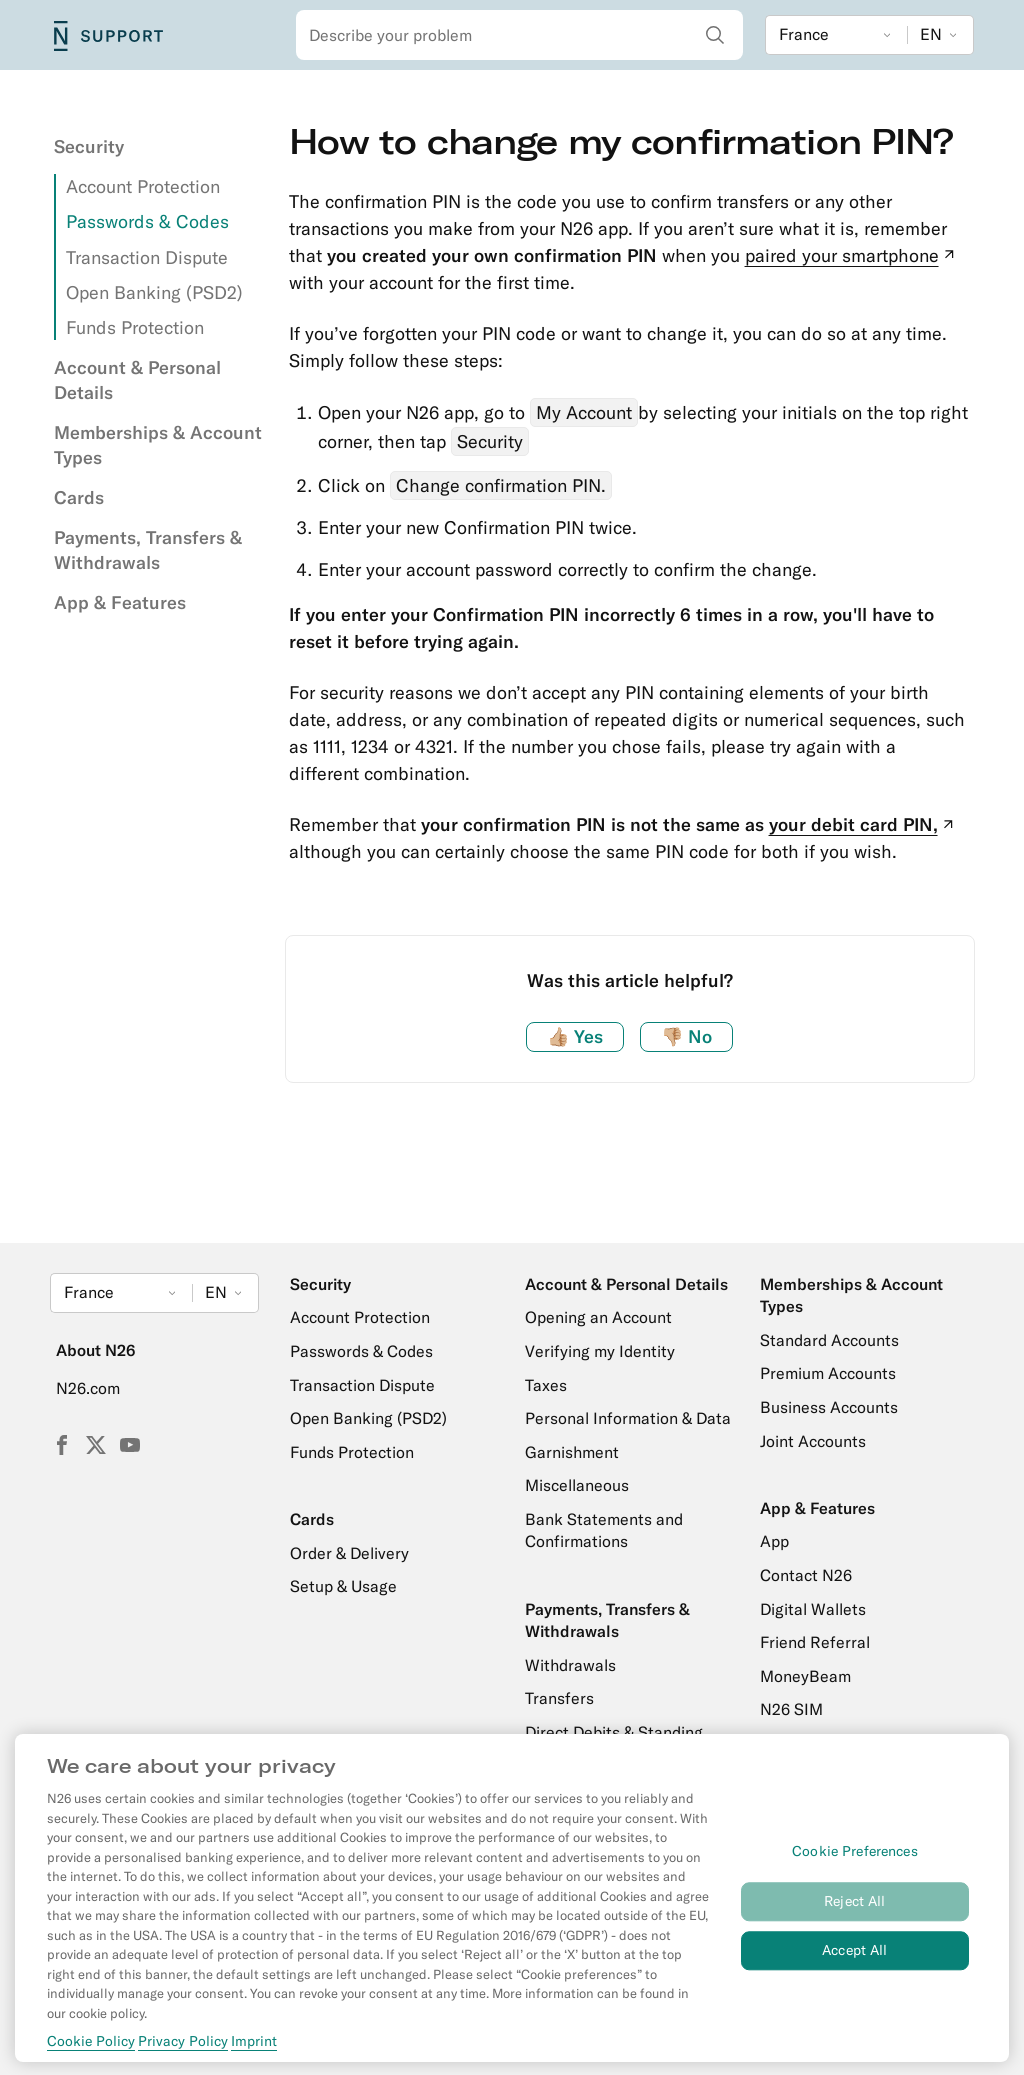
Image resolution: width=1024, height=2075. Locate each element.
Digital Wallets (813, 1609)
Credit (782, 1743)
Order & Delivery (349, 1553)
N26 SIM (791, 1709)
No (686, 1036)
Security (89, 146)
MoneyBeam (805, 1676)
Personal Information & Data (628, 1418)
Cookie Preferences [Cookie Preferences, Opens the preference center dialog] (855, 1862)
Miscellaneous (577, 1485)
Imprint (254, 2052)
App (774, 1541)
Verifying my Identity (600, 1351)
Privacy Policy (183, 2052)
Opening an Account (598, 1317)
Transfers (559, 1698)
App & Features (120, 602)
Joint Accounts (813, 1441)
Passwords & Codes (147, 221)
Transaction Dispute (147, 257)
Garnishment (572, 1452)
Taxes (546, 1385)
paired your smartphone (852, 255)
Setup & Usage (343, 1586)
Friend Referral (815, 1642)
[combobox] (520, 35)
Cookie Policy (91, 2052)
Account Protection (143, 186)
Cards (79, 497)
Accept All (854, 1961)
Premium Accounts (828, 1373)
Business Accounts (829, 1407)
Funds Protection (135, 327)
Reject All (854, 1912)
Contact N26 (806, 1575)
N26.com (88, 1388)
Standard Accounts (829, 1340)
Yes (575, 1036)
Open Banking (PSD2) (154, 292)
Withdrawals (570, 1665)
